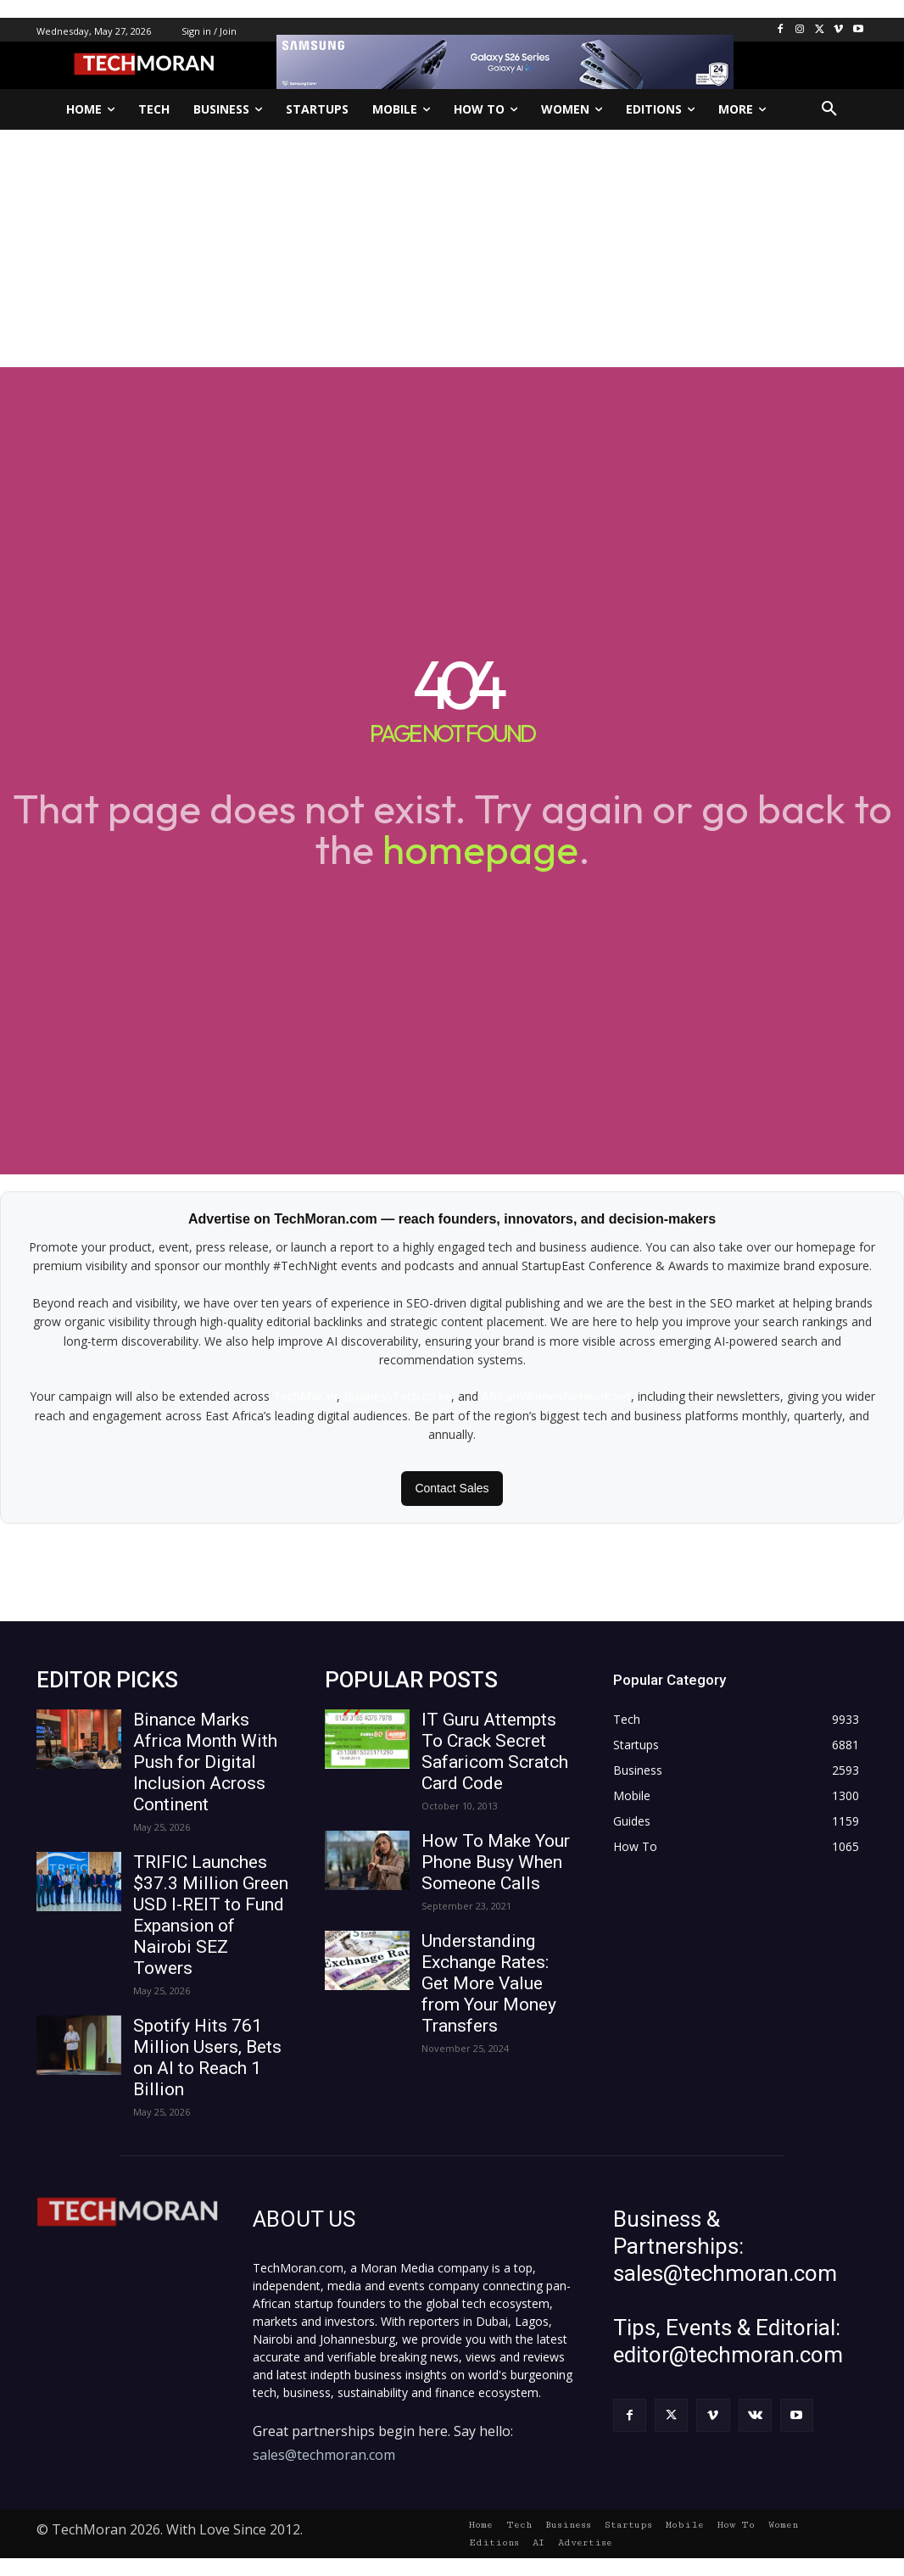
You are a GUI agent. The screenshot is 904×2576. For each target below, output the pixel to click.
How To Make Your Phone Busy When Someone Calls (495, 1862)
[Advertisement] (452, 248)
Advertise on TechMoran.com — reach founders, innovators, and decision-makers (452, 1219)
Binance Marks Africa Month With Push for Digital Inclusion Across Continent (205, 1762)
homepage (480, 848)
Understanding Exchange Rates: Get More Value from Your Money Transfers (488, 1983)
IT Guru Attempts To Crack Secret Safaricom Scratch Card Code (494, 1751)
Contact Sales (451, 1488)
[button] (829, 109)
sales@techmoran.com (324, 2454)
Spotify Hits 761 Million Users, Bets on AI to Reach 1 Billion (207, 2057)
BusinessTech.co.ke (397, 1396)
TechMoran (305, 1396)
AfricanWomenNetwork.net (556, 1396)
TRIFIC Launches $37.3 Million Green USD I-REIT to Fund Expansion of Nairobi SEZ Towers (210, 1915)
